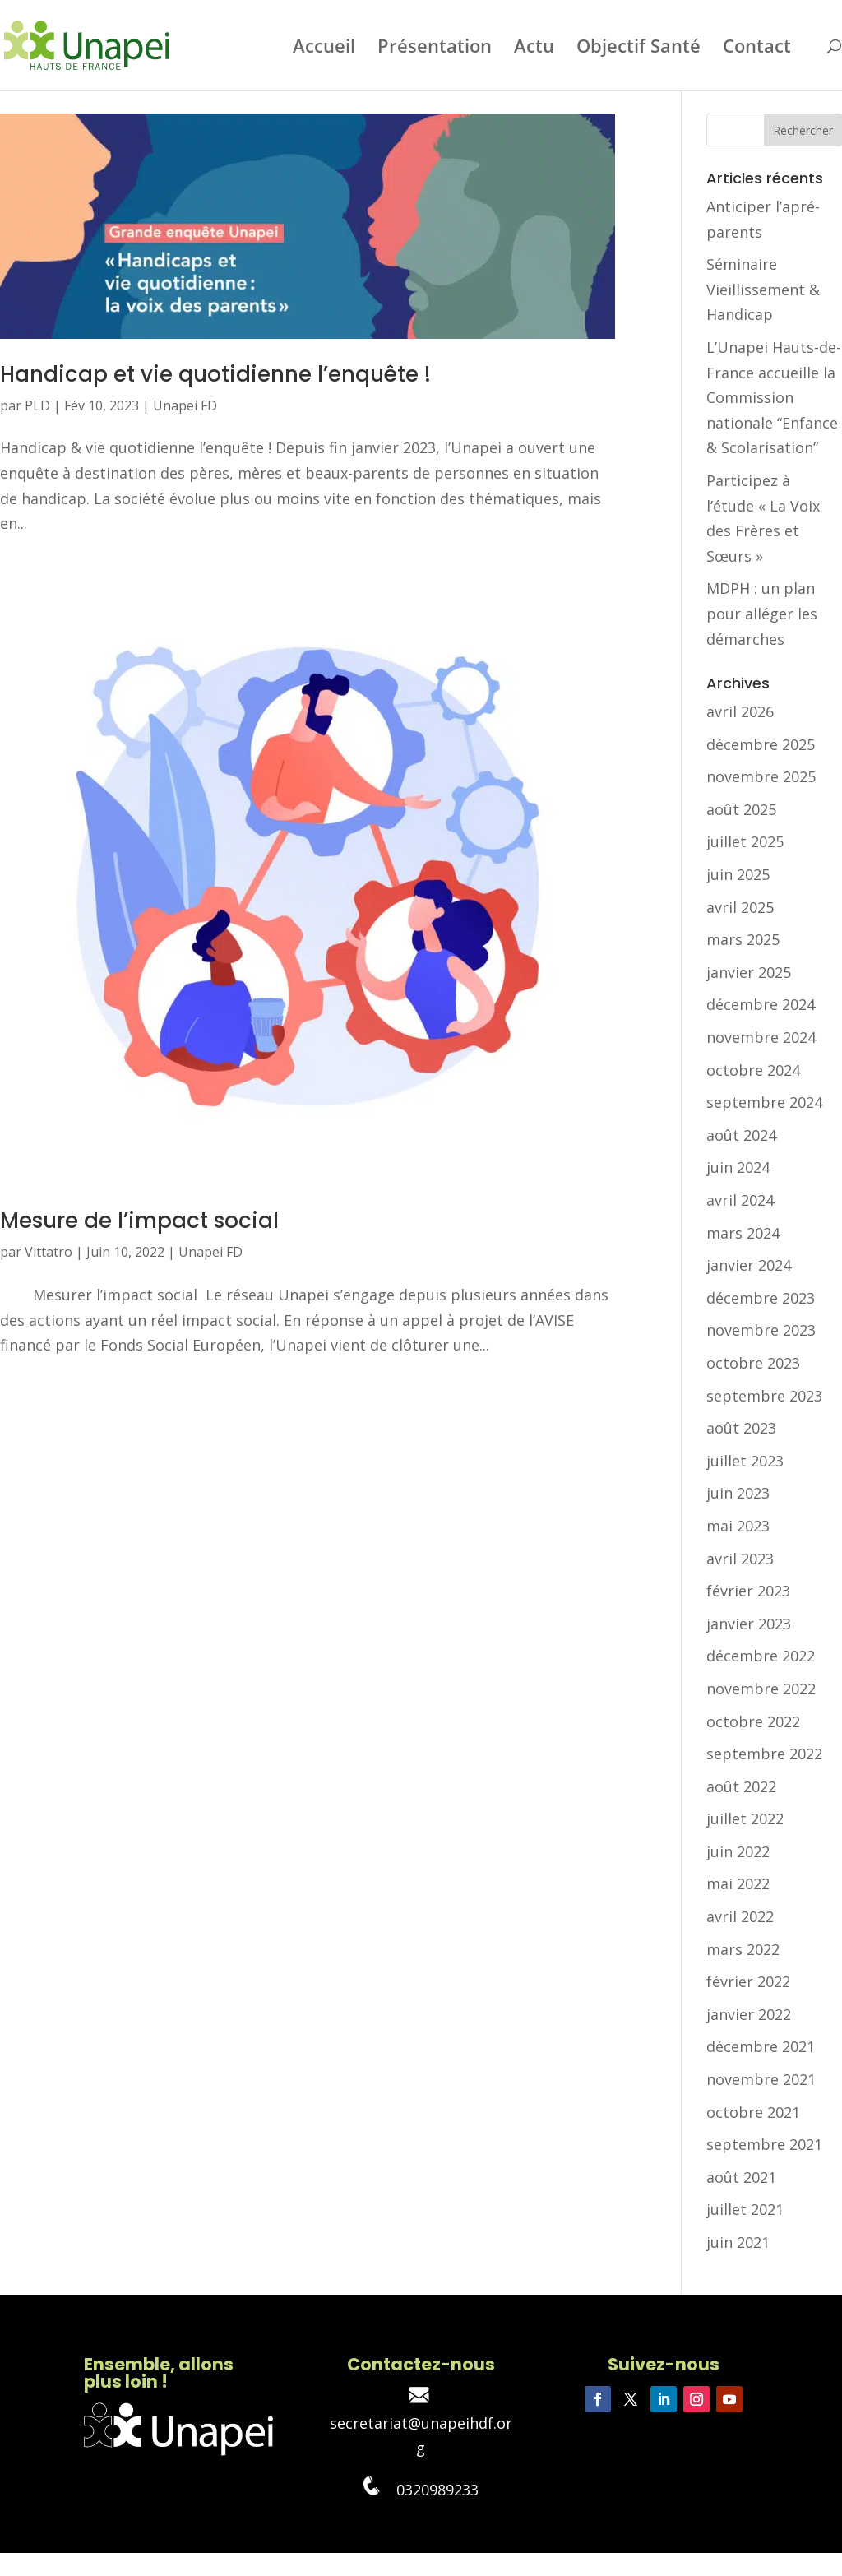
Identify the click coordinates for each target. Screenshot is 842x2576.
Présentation (434, 48)
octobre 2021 (753, 2112)
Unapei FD (185, 405)
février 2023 (748, 1591)
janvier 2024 (748, 1265)
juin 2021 (738, 2242)
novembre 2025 (761, 776)
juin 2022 (738, 1851)
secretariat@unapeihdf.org (421, 2423)
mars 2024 (743, 1233)
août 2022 (741, 1786)
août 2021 (741, 2177)
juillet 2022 (745, 1818)
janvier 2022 (748, 2014)
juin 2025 (738, 874)
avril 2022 (740, 1916)
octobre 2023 (753, 1363)
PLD (37, 405)
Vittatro (48, 1252)
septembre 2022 (764, 1753)
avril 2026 (740, 711)
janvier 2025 (748, 972)
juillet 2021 (745, 2209)
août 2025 (741, 809)
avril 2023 (740, 1558)
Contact (757, 48)
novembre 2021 (761, 2079)
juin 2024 (738, 1167)
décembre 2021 (760, 2046)
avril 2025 (740, 907)
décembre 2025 (760, 744)
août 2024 (741, 1135)
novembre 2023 (761, 1330)
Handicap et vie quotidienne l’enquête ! (215, 374)
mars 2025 (743, 939)
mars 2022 (743, 1949)
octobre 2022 (753, 1721)
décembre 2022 (760, 1656)
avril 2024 (740, 1200)
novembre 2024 (761, 1037)
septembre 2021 (764, 2144)
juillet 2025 (745, 841)
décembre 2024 (760, 1004)
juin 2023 (738, 1493)
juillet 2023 (745, 1461)
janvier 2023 (748, 1623)
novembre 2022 (761, 1688)
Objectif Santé (638, 48)
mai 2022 (738, 1883)
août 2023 (741, 1428)
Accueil (324, 48)
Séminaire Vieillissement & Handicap (763, 289)
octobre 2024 (753, 1070)
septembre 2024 (764, 1102)
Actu (534, 48)
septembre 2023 (764, 1396)
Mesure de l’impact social (139, 1220)
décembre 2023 (760, 1298)
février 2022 (748, 1981)
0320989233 (421, 2490)
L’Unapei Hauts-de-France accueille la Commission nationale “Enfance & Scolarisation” (773, 397)
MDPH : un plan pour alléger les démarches (761, 613)
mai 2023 (738, 1526)
